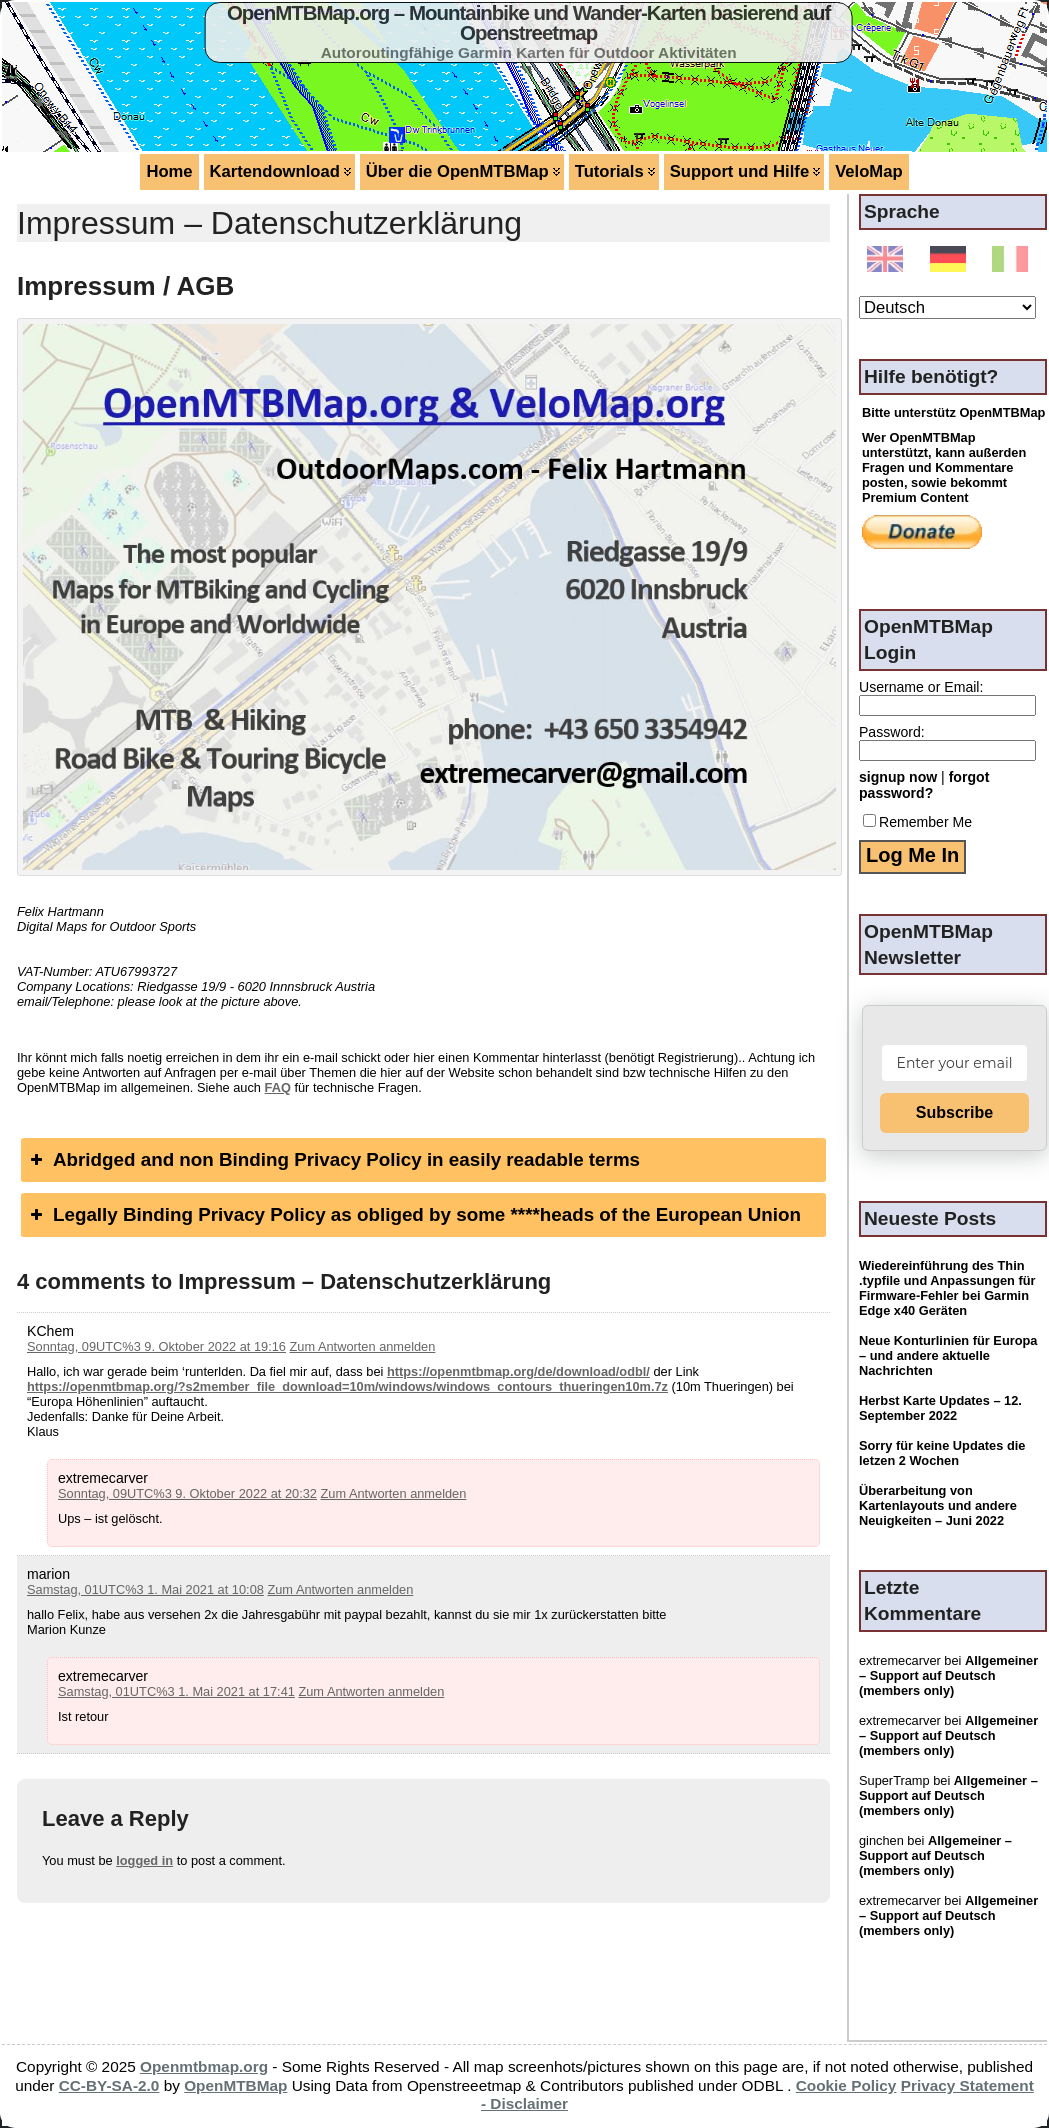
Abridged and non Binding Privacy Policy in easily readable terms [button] (333, 1159)
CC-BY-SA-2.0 (109, 2085)
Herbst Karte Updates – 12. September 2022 (940, 1408)
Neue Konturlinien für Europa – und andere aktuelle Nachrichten (948, 1355)
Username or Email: (921, 687)
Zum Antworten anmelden (363, 1346)
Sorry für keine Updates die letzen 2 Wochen (942, 1453)
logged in (144, 1860)
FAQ (278, 1087)
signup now (898, 777)
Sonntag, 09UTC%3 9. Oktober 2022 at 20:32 (187, 1493)
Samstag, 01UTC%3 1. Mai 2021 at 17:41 (176, 1691)
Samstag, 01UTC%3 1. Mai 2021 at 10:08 (145, 1589)
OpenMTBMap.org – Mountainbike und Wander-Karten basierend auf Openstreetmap (529, 22)
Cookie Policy (846, 2085)
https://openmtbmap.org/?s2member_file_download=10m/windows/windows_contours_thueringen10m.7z (347, 1386)
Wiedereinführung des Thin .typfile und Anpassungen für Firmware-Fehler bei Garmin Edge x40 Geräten (947, 1288)
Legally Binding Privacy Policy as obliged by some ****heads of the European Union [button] (413, 1214)
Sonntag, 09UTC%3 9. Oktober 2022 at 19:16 (156, 1346)
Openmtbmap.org (204, 2066)
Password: (892, 732)
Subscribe (954, 1112)
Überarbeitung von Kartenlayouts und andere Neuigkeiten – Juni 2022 (938, 1505)
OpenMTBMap (235, 2085)
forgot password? (924, 785)
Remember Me (917, 822)
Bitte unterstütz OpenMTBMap (953, 412)
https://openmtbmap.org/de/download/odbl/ (518, 1371)
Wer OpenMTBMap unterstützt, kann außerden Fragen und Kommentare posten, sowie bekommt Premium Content (944, 467)
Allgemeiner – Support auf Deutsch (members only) (948, 1675)
